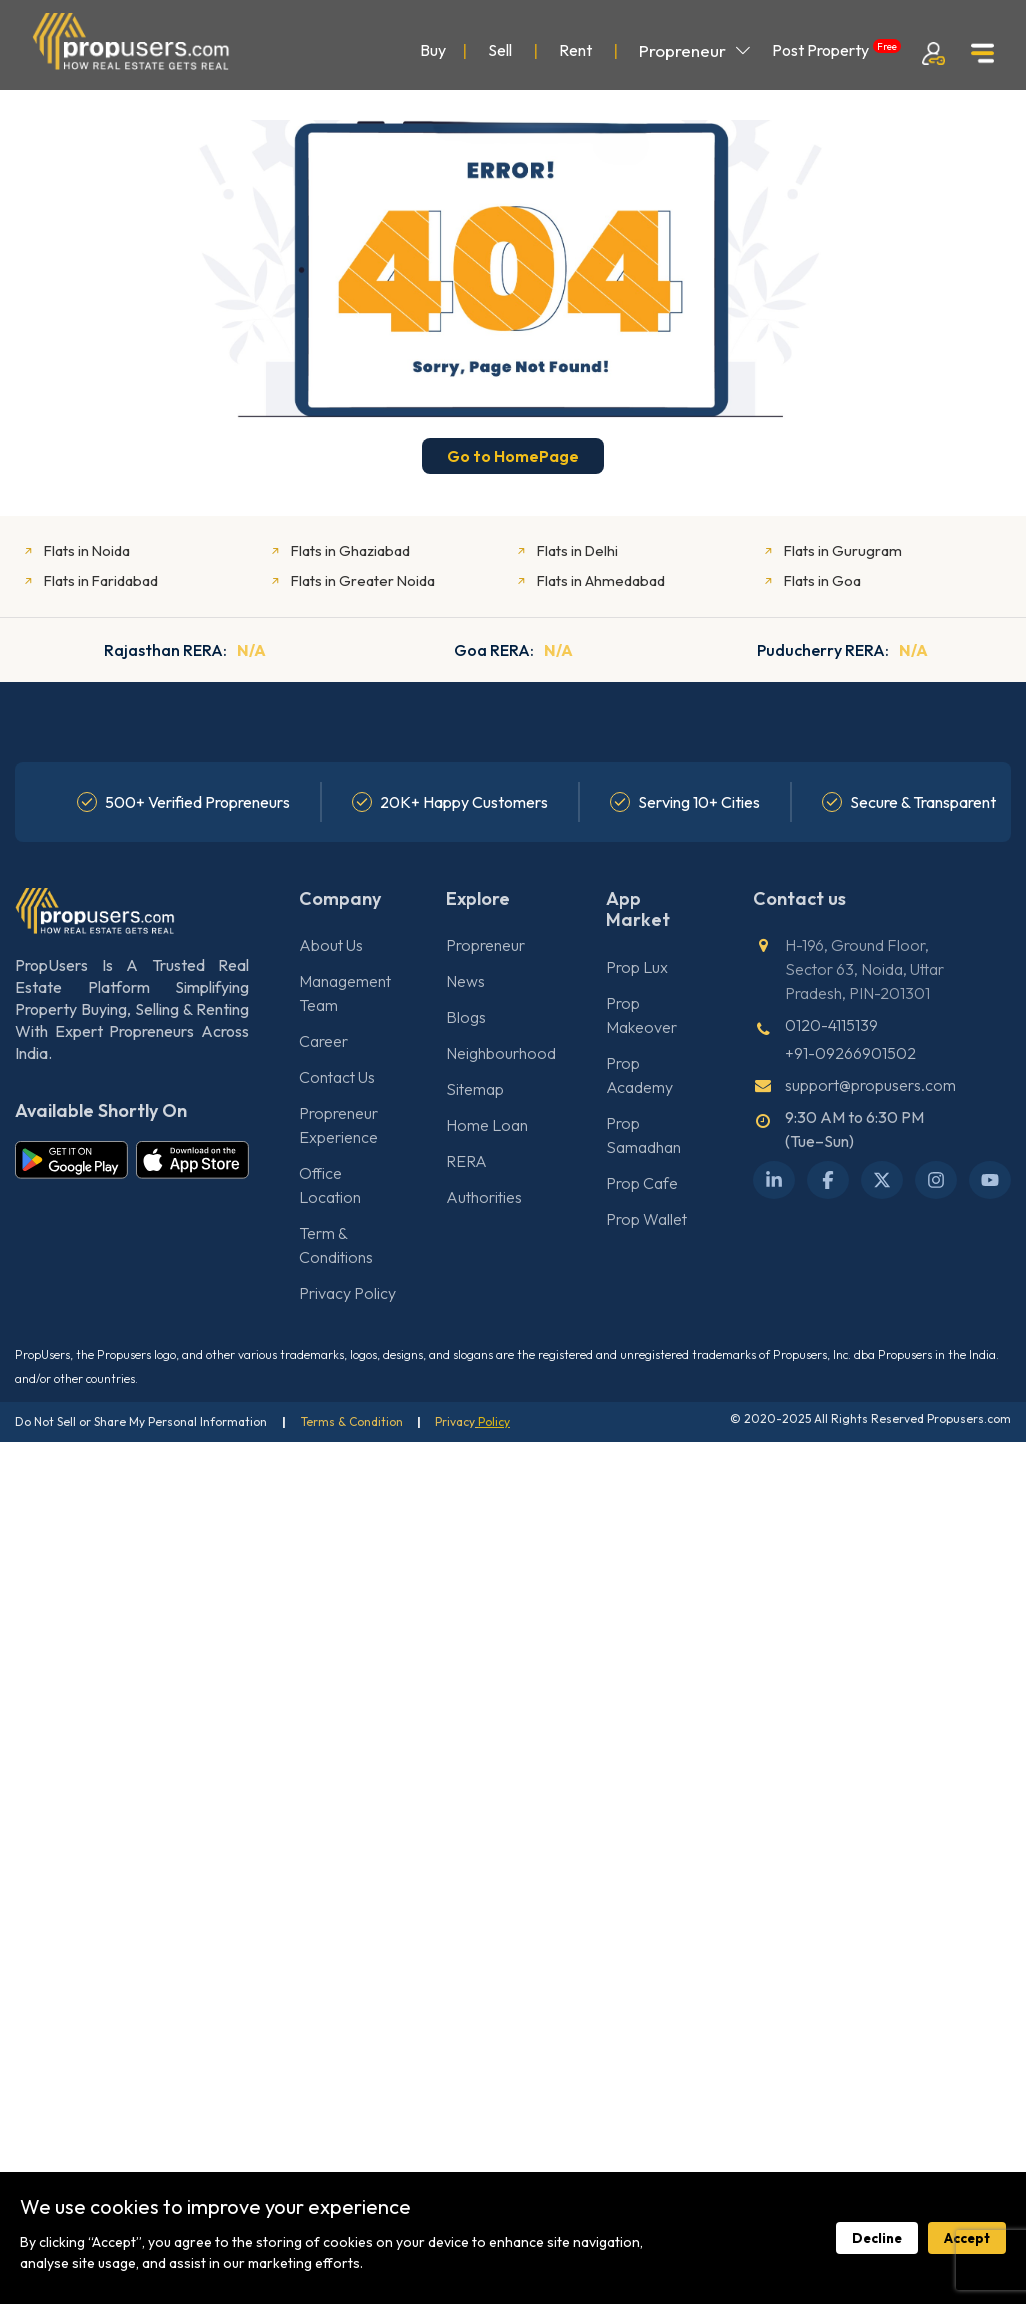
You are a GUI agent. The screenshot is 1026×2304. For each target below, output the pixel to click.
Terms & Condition (352, 1421)
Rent (575, 50)
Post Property (836, 49)
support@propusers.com (870, 1085)
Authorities (484, 1197)
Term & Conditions (336, 1245)
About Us (331, 945)
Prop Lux (637, 967)
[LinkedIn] (774, 1180)
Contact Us (337, 1077)
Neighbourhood (501, 1053)
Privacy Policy (347, 1293)
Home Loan (487, 1125)
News (465, 981)
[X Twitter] (882, 1180)
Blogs (466, 1017)
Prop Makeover (641, 1015)
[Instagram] (936, 1180)
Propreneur (695, 50)
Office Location (330, 1185)
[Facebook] (828, 1180)
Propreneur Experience (338, 1125)
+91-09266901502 (850, 1053)
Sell (500, 50)
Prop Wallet (646, 1219)
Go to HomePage (513, 456)
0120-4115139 (831, 1025)
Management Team (345, 993)
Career (323, 1041)
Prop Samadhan (643, 1135)
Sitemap (475, 1089)
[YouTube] (990, 1180)
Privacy (456, 1421)
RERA (466, 1161)
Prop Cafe (642, 1183)
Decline (877, 2238)
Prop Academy (639, 1075)
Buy (433, 50)
